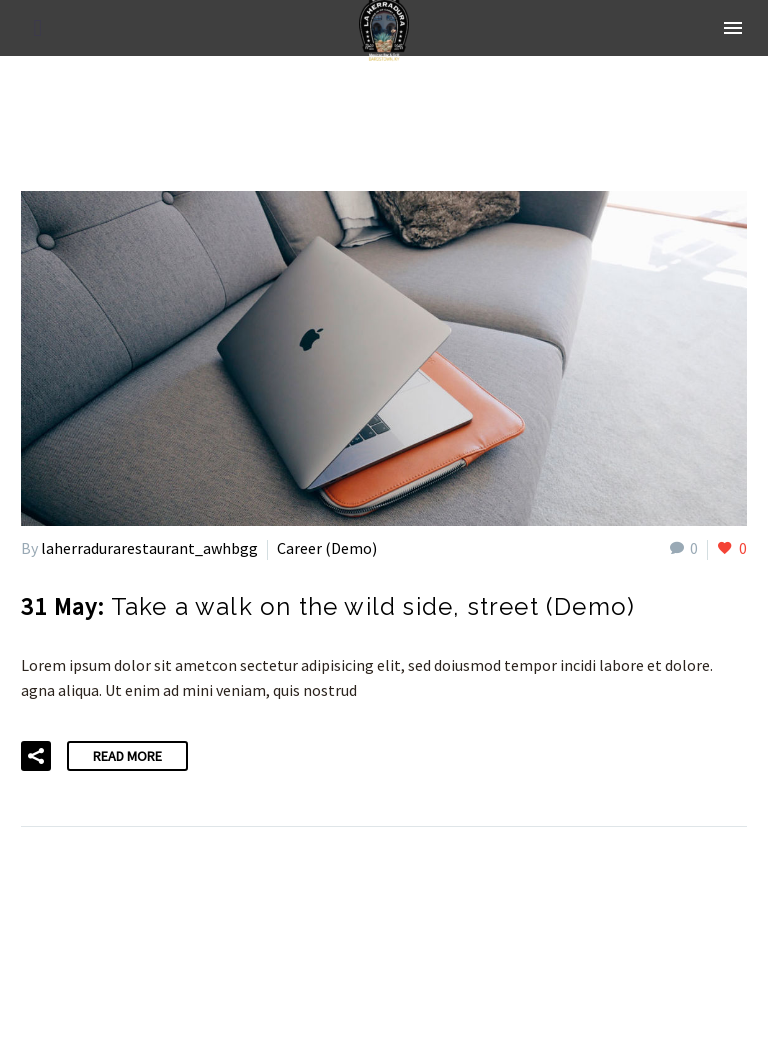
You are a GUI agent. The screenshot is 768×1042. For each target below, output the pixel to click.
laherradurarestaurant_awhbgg (149, 548)
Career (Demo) (327, 548)
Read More (127, 756)
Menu (733, 28)
